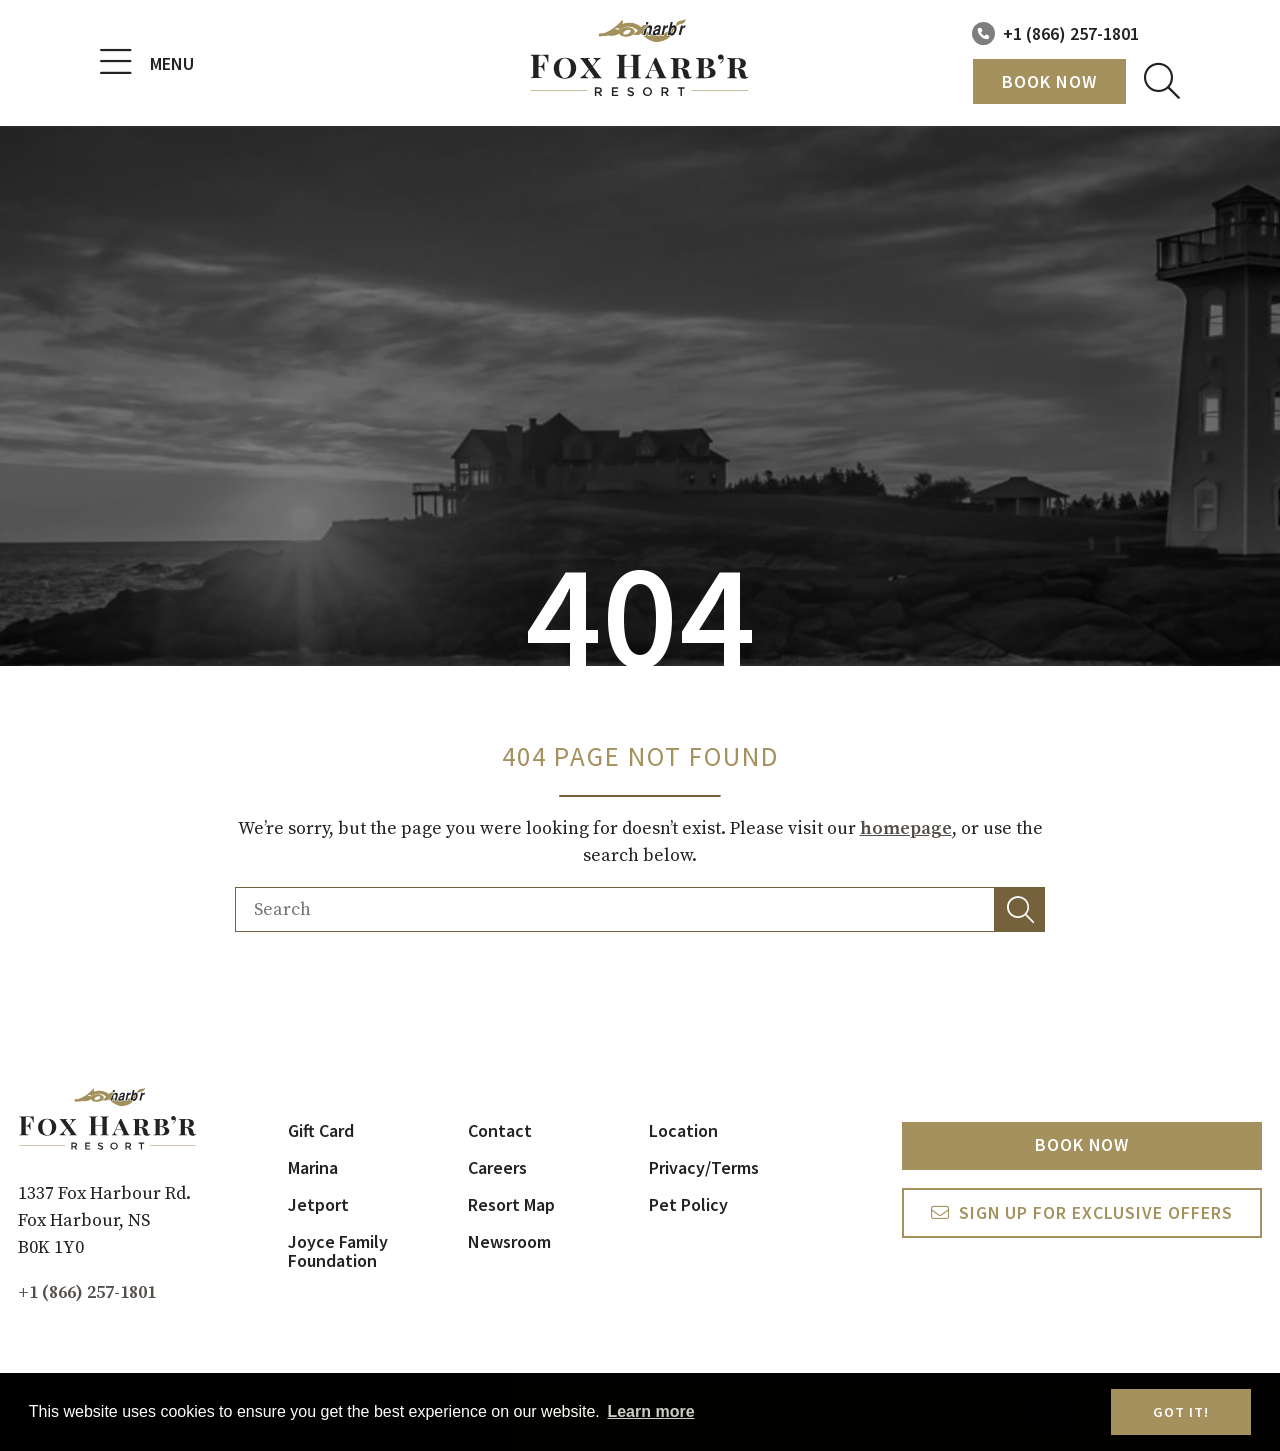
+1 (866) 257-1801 (1071, 33)
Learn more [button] (650, 1411)
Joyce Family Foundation (338, 1251)
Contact (500, 1130)
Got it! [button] (1181, 1412)
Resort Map (511, 1204)
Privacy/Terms (704, 1167)
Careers (497, 1167)
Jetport (318, 1204)
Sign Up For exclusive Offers (1096, 1213)
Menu (147, 63)
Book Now (1049, 81)
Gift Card (321, 1130)
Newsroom (509, 1241)
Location (683, 1130)
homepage (906, 828)
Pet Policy (688, 1204)
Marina (313, 1167)
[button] (1020, 909)
